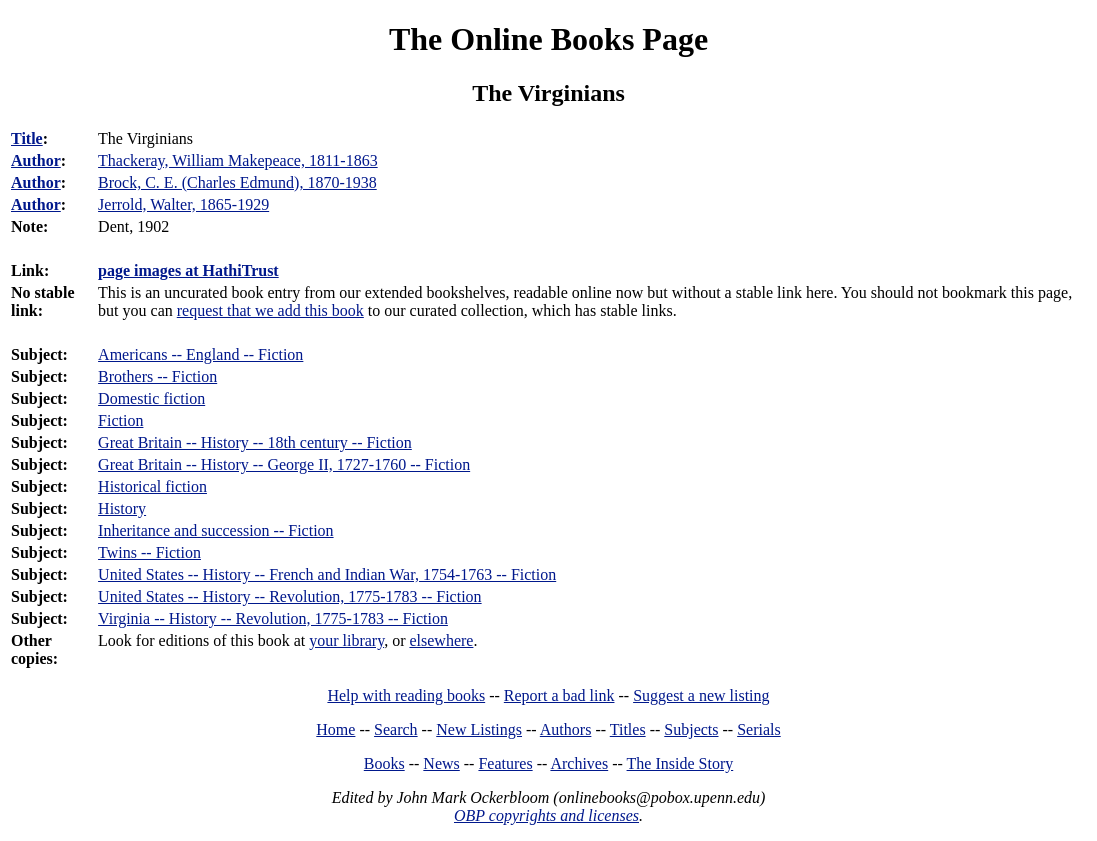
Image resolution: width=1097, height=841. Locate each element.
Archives (579, 763)
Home (335, 729)
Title (27, 138)
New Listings (479, 729)
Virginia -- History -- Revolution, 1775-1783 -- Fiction (273, 618)
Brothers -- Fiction (157, 376)
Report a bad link (559, 695)
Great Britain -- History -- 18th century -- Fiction (255, 442)
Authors (566, 729)
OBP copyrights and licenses (546, 815)
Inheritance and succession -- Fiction (215, 530)
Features (505, 763)
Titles (628, 729)
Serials (759, 729)
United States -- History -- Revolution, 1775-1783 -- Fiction (290, 596)
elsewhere (441, 640)
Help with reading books (406, 695)
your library (346, 640)
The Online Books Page (548, 39)
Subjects (691, 729)
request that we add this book (270, 310)
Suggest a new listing (701, 695)
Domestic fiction (151, 398)
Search (396, 729)
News (441, 763)
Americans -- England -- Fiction (200, 354)
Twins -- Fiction (149, 552)
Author (36, 160)
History (122, 508)
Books (384, 763)
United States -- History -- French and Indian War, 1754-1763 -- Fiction (327, 574)
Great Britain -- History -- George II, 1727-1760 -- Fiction (284, 464)
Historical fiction (152, 486)
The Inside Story (680, 763)
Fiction (120, 420)
